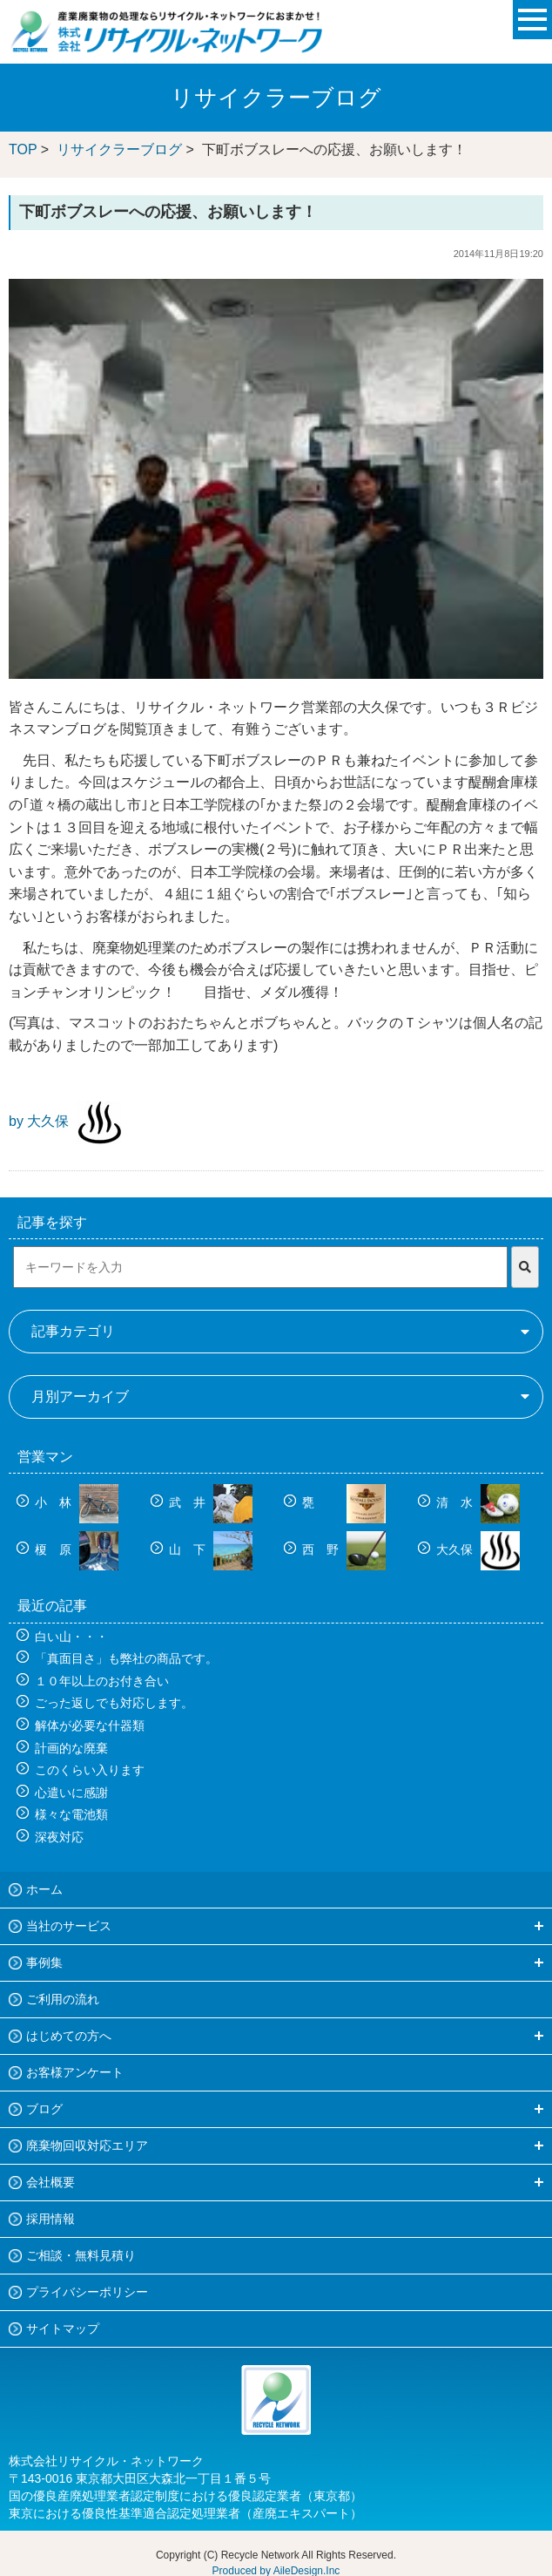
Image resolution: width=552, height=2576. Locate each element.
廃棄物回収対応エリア (87, 2145)
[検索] (525, 1267)
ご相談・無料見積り (81, 2255)
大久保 (478, 1549)
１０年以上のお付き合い (102, 1681)
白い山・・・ (71, 1637)
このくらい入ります (90, 1770)
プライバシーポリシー (87, 2292)
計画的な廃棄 (71, 1748)
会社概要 (50, 2182)
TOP (23, 149)
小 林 (76, 1502)
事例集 (44, 1962)
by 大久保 (39, 1121)
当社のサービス (68, 1926)
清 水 (478, 1502)
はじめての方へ (68, 2036)
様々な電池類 (71, 1814)
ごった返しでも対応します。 (114, 1703)
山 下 (210, 1549)
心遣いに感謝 (71, 1793)
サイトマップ (62, 2328)
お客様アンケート (75, 2072)
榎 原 (76, 1549)
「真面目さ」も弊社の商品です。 (126, 1658)
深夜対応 (59, 1837)
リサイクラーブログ (119, 149)
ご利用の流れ (62, 1999)
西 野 (344, 1549)
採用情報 (50, 2219)
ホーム (44, 1889)
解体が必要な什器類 (90, 1725)
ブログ (44, 2109)
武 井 (210, 1502)
